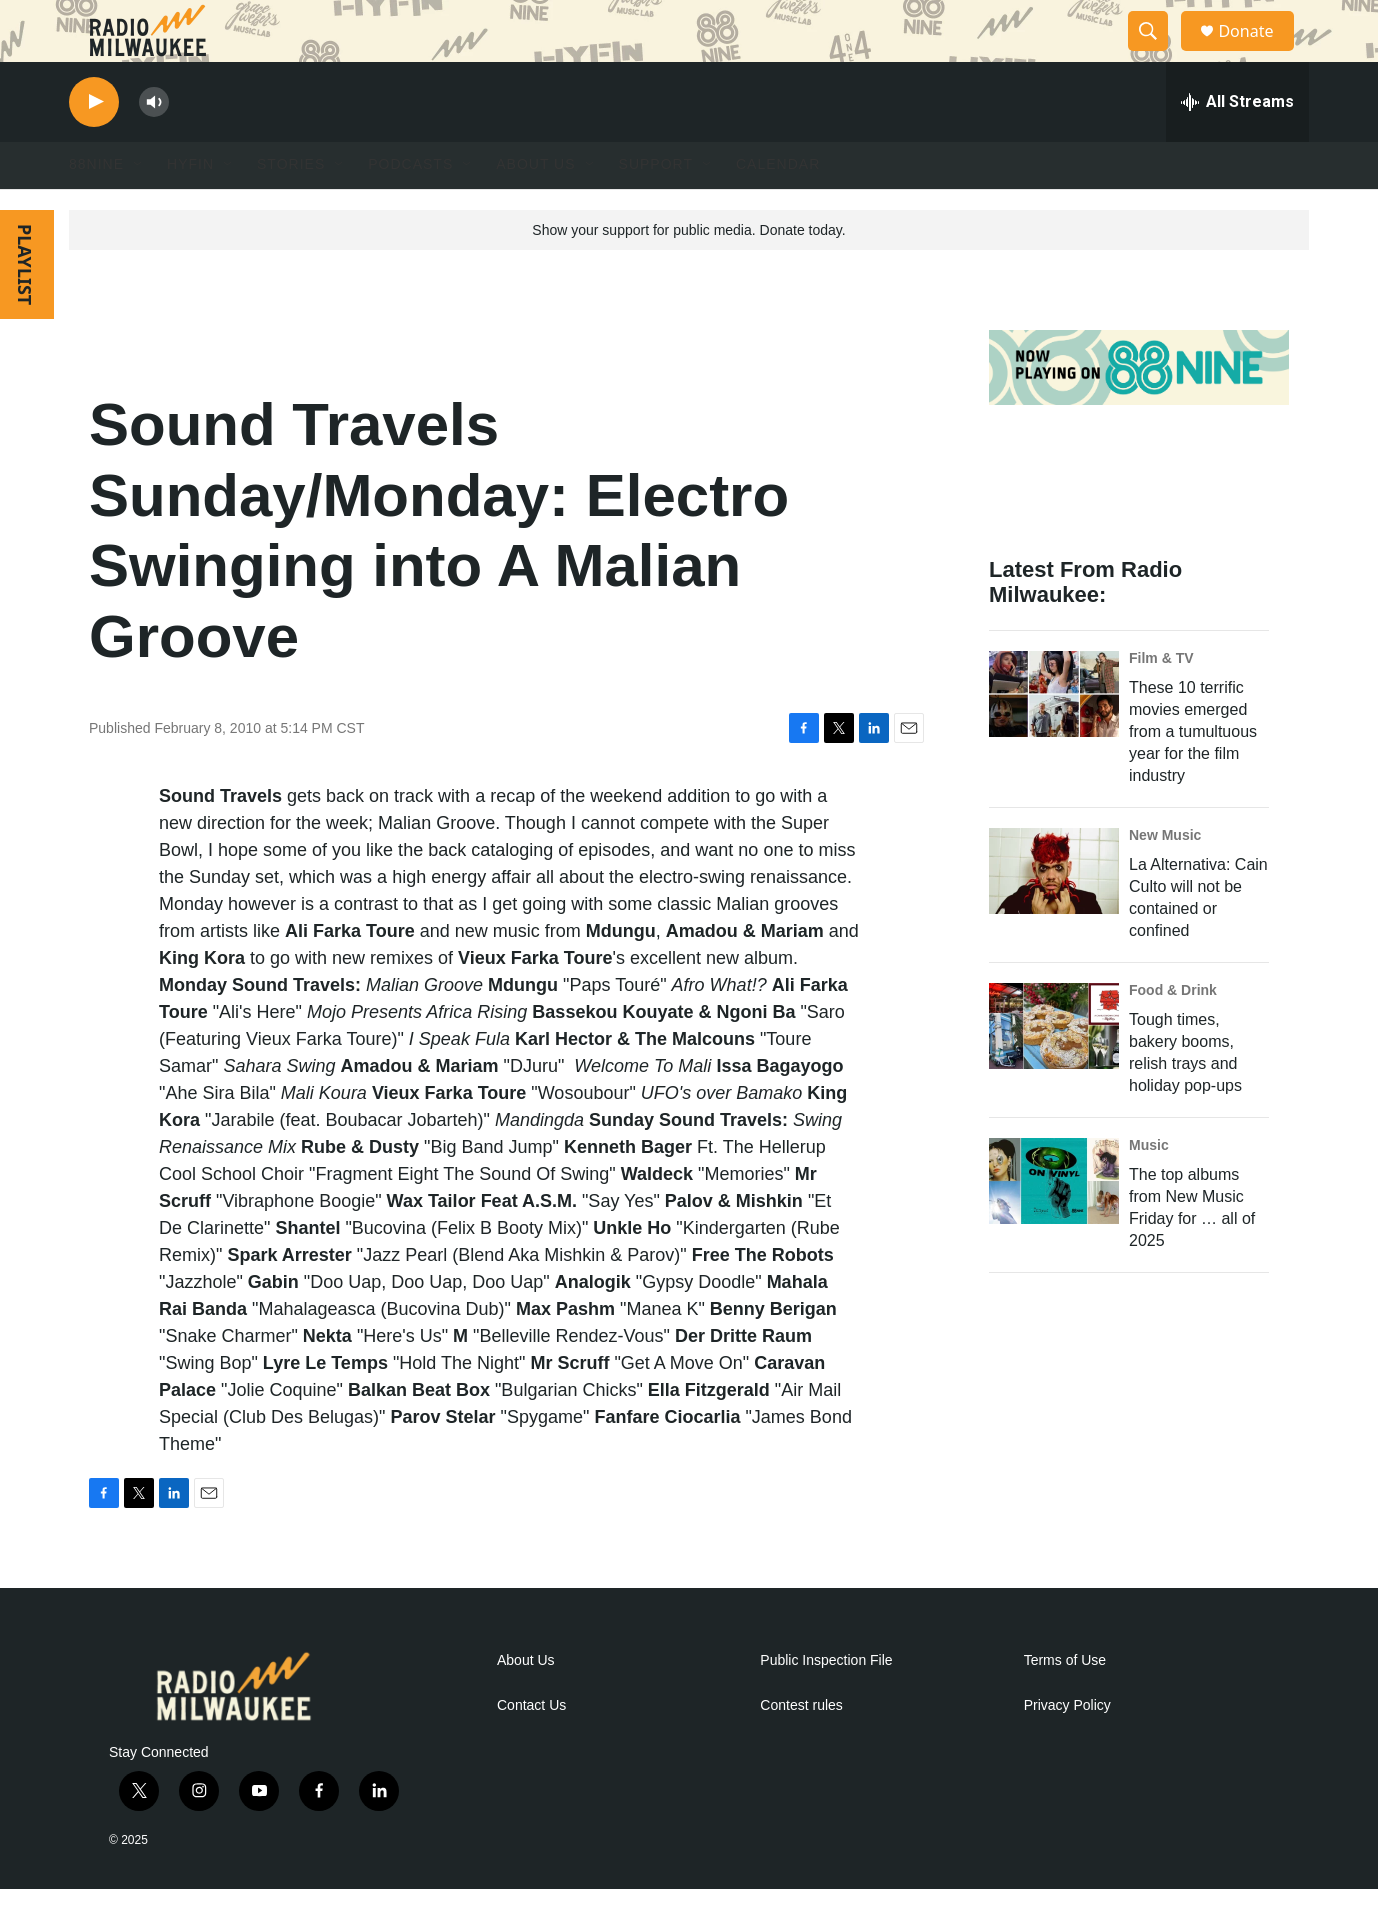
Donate (1258, 52)
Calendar (778, 208)
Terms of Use (1065, 1703)
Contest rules (801, 1748)
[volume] (154, 145)
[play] (94, 145)
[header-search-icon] (1157, 53)
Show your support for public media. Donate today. (688, 273)
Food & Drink (1173, 1033)
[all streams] (1237, 145)
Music (1149, 1188)
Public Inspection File (826, 1703)
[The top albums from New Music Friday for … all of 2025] (1054, 1224)
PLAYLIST (25, 307)
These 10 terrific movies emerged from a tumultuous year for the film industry (1193, 774)
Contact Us (531, 1748)
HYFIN (190, 208)
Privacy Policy (1067, 1748)
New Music (1165, 878)
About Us (526, 1703)
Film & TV (1161, 701)
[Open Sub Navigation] (139, 208)
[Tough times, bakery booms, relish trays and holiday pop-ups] (1054, 1069)
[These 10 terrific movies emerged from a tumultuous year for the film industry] (1054, 737)
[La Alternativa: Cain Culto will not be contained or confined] (1054, 914)
